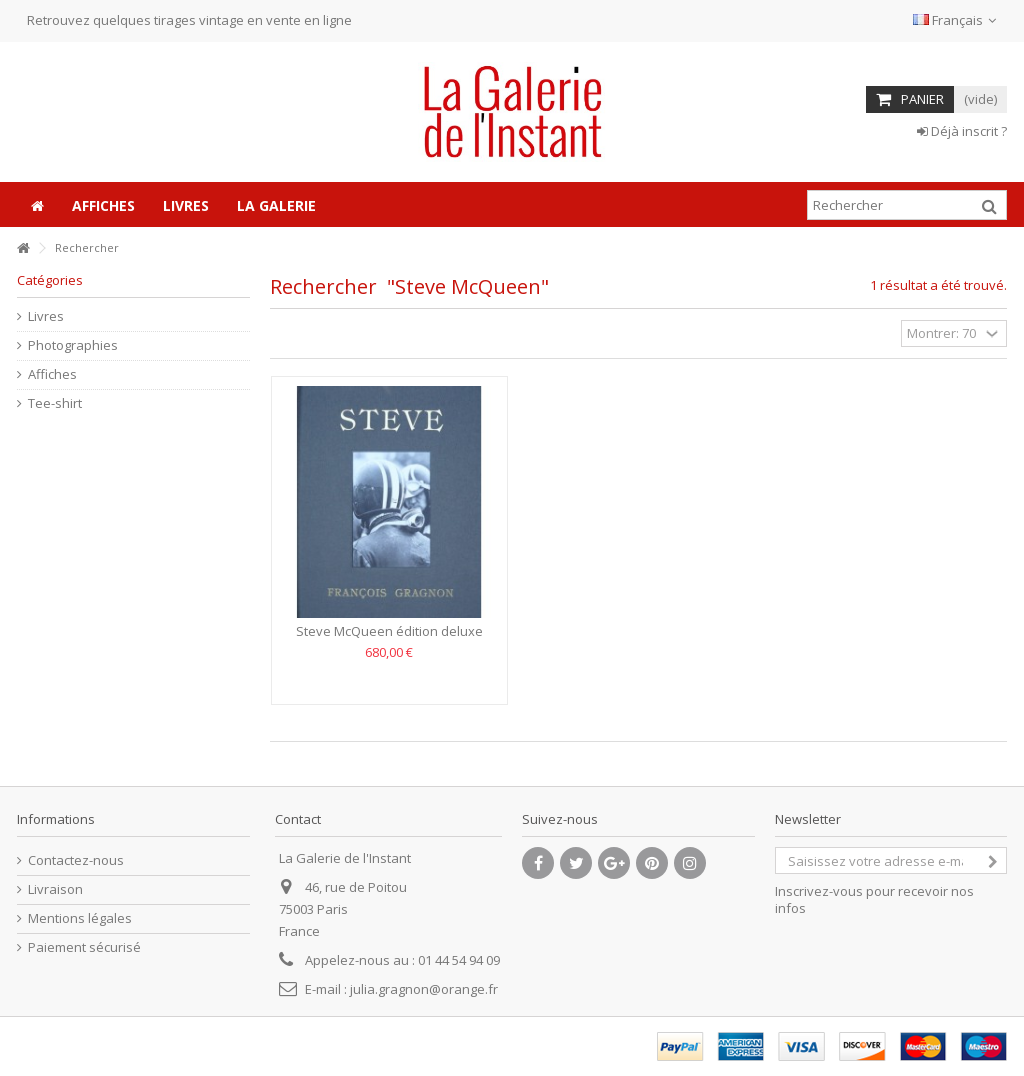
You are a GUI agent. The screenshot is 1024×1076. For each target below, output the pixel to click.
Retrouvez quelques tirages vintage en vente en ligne (189, 20)
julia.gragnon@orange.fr (424, 989)
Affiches (52, 374)
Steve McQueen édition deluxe (389, 631)
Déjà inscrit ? (962, 131)
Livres (46, 316)
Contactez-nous (76, 860)
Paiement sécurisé (84, 947)
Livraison (55, 889)
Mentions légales (80, 918)
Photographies (73, 345)
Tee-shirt (55, 403)
